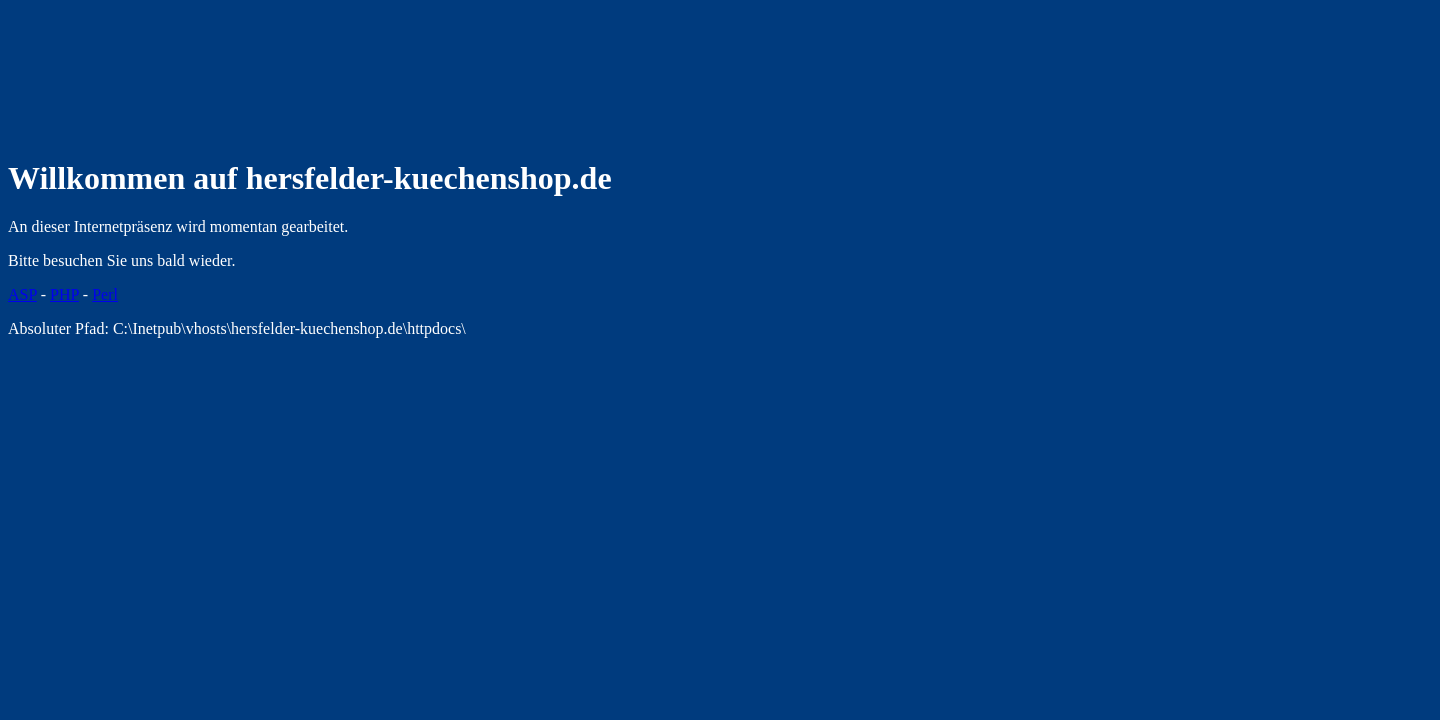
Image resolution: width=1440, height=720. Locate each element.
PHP (64, 294)
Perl (105, 294)
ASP (22, 294)
